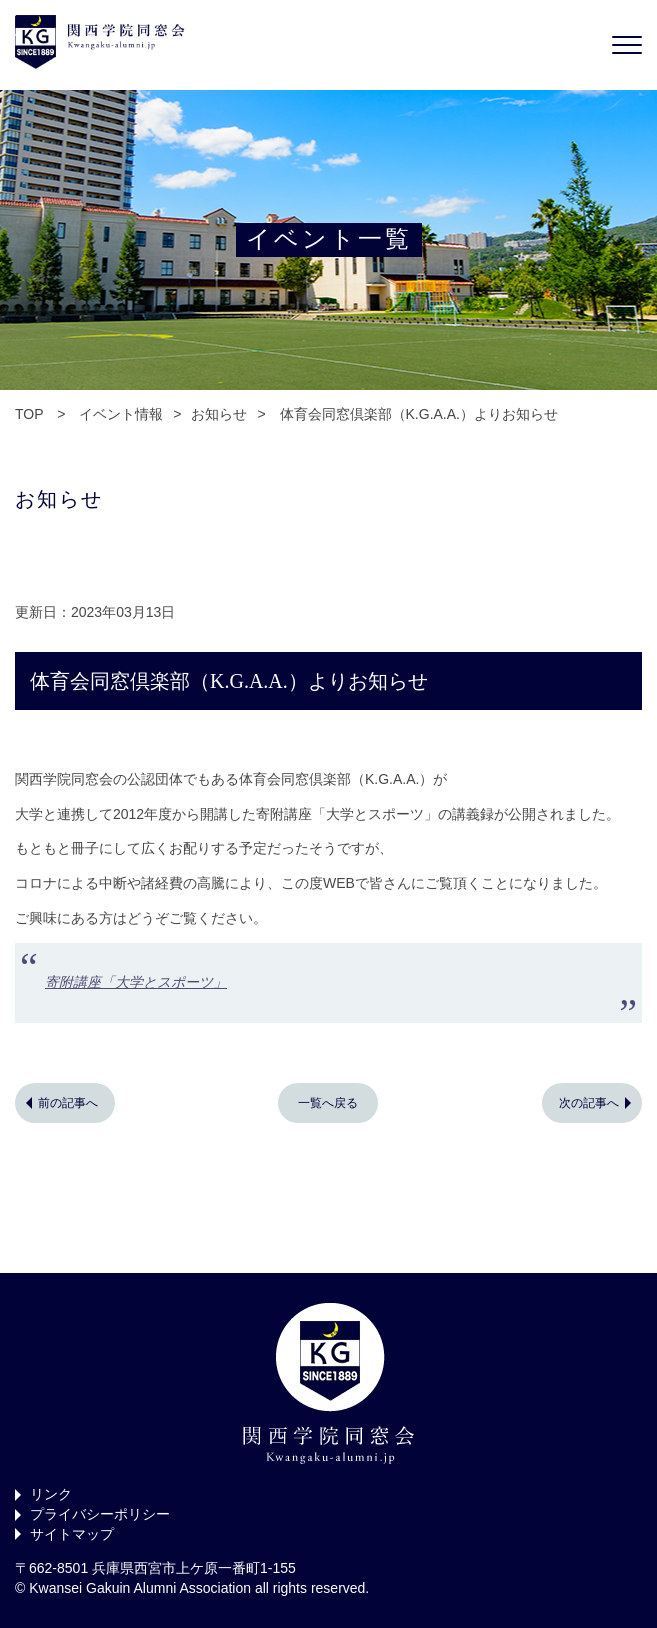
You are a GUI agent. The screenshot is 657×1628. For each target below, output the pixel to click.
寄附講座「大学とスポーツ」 (136, 982)
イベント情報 (121, 414)
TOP (29, 414)
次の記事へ (589, 1103)
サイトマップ (72, 1534)
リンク (51, 1494)
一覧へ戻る (328, 1103)
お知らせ (219, 414)
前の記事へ (68, 1103)
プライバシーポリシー (100, 1514)
